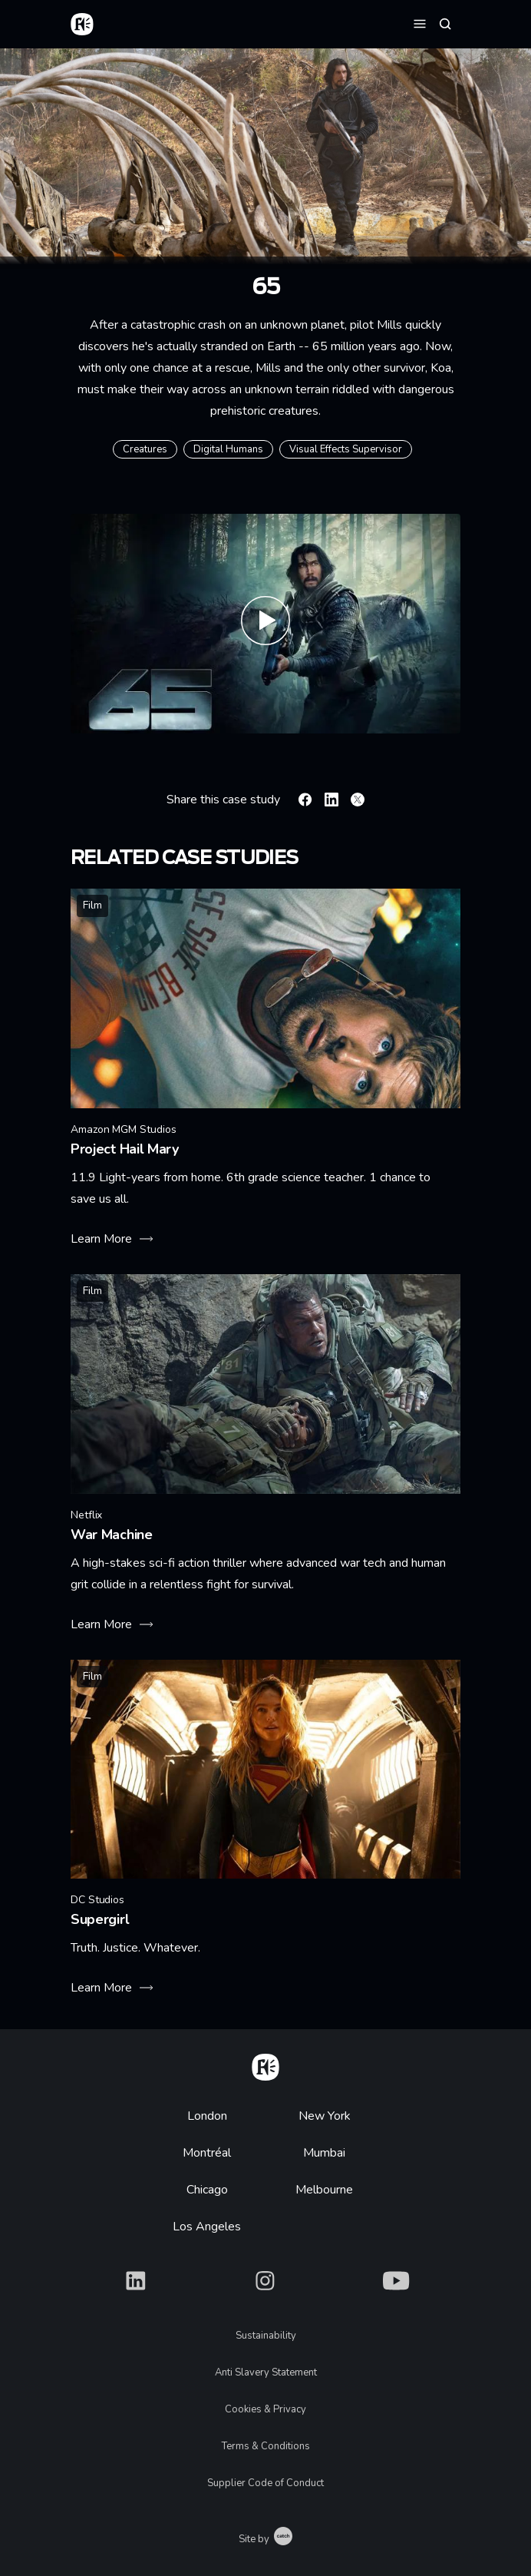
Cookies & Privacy (265, 2409)
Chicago (207, 2189)
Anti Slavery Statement (266, 2372)
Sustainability (266, 2336)
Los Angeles (207, 2226)
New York (324, 2115)
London (207, 2115)
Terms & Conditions (266, 2446)
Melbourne (324, 2189)
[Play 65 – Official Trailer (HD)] (265, 623)
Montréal (207, 2152)
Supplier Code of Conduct (265, 2483)
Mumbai (324, 2152)
